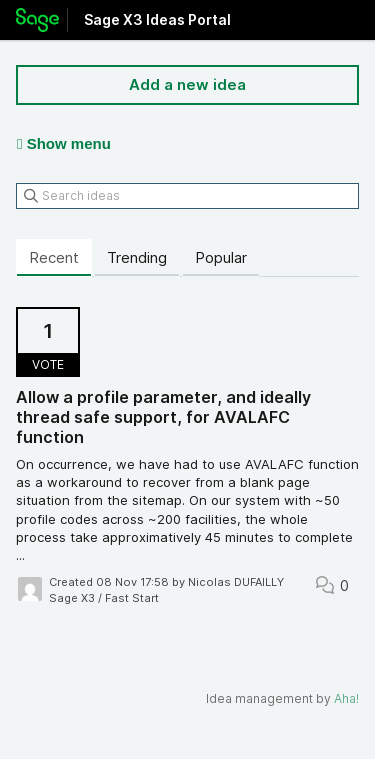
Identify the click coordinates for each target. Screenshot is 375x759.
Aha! (346, 698)
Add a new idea (187, 84)
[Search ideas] (187, 196)
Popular (221, 257)
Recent (54, 257)
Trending (137, 257)
